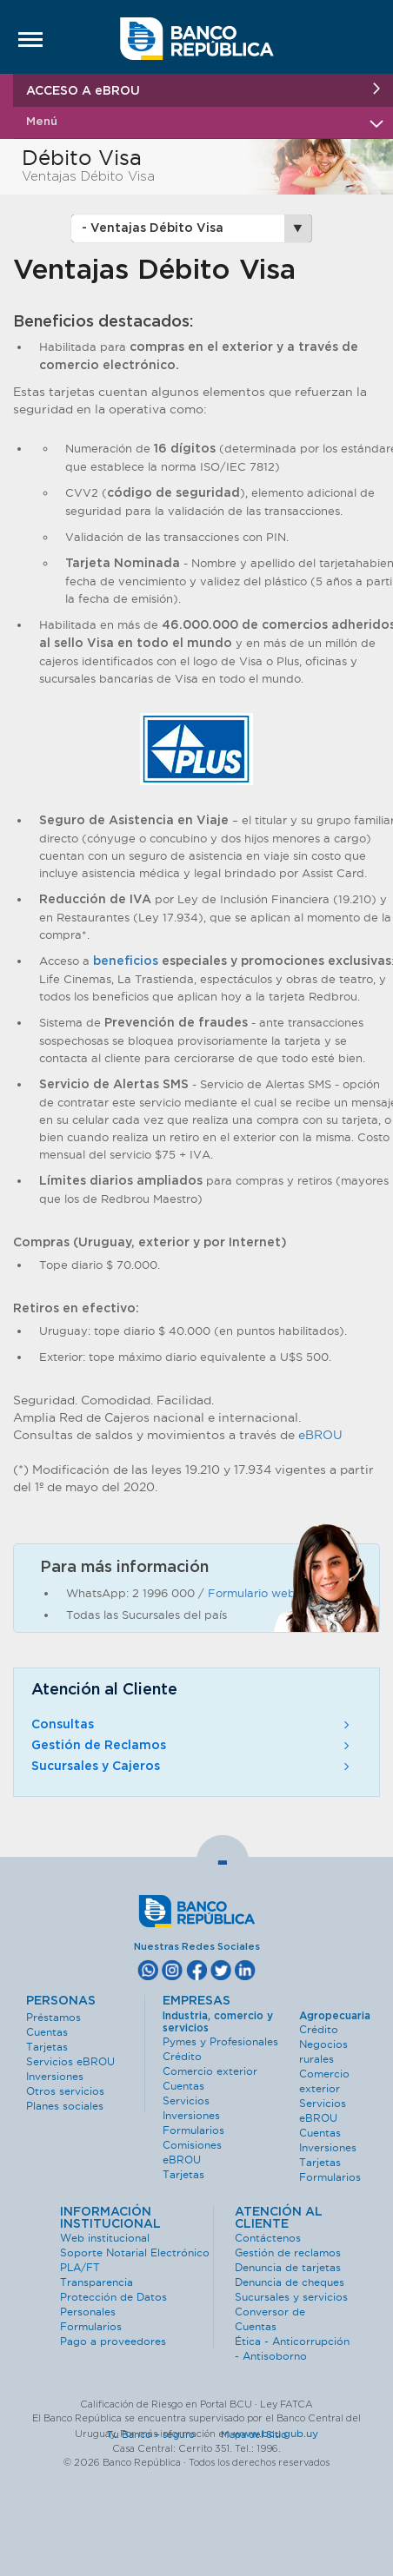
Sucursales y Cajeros (192, 1766)
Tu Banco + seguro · (162, 2434)
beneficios (125, 961)
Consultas (192, 1725)
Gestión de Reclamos (192, 1746)
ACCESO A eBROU (203, 90)
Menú (203, 122)
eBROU (320, 1435)
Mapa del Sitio (254, 2434)
